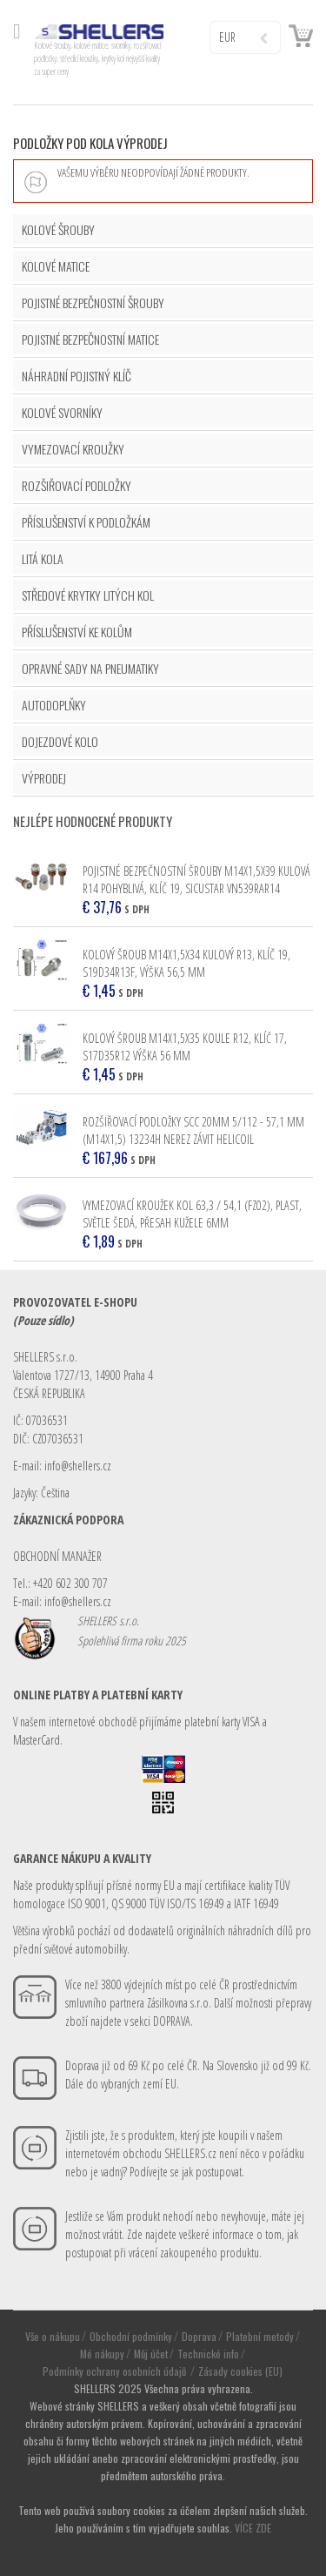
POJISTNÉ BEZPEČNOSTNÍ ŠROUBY (93, 302)
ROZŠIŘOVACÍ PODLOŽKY (76, 485)
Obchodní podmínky (131, 2336)
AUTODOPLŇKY (54, 705)
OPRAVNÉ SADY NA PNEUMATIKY (90, 668)
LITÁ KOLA (42, 558)
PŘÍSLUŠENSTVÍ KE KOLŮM (77, 631)
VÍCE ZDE (253, 2527)
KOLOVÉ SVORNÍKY (62, 412)
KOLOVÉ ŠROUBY (58, 229)
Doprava (199, 2336)
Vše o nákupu (52, 2336)
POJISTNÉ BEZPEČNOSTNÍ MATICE (90, 339)
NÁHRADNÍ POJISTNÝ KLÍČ (76, 376)
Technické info (208, 2353)
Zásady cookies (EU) (240, 2371)
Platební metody (260, 2336)
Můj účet (151, 2353)
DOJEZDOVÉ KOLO (60, 741)
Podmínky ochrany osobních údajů (116, 2371)
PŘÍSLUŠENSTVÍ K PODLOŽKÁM (86, 522)
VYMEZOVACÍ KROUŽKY (73, 449)
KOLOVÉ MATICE (56, 266)
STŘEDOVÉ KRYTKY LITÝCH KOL (88, 595)
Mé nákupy (102, 2353)
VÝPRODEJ (44, 778)
